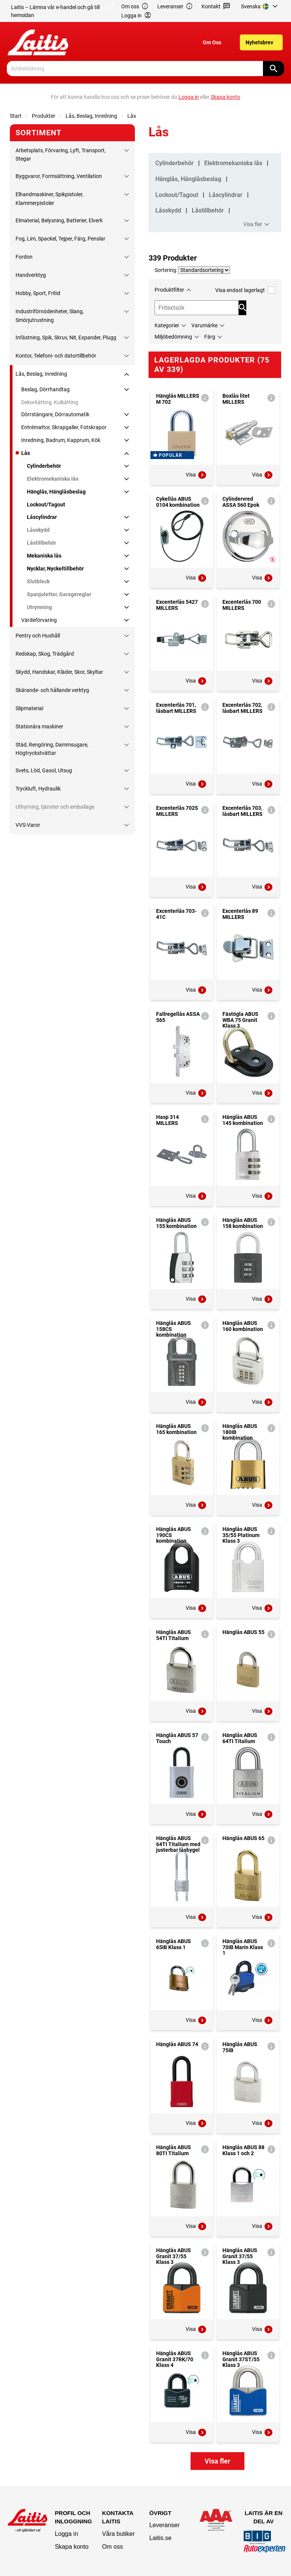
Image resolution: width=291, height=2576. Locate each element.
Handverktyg (31, 275)
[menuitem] (260, 6)
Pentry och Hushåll (38, 636)
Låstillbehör (41, 543)
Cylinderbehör (44, 466)
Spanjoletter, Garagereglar (59, 594)
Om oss (135, 7)
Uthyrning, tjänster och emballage (55, 807)
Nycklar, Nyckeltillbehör (55, 569)
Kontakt (216, 7)
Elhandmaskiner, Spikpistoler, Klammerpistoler (49, 198)
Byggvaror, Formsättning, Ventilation (59, 176)
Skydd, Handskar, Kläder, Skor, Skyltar (59, 672)
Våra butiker (118, 2534)
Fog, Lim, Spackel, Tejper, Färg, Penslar (60, 239)
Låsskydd (38, 530)
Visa (196, 475)
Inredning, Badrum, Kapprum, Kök (60, 440)
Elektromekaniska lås (52, 479)
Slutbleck (38, 581)
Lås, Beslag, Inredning (91, 116)
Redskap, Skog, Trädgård (45, 654)
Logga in (66, 2534)
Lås (131, 116)
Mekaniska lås (44, 556)
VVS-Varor (28, 825)
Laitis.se (160, 2538)
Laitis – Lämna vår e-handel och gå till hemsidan (62, 10)
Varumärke (204, 325)
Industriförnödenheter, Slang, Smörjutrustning (50, 315)
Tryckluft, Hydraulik (38, 789)
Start (16, 116)
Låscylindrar (42, 517)
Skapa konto (72, 2546)
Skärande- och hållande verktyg (52, 690)
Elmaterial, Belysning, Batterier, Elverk (59, 220)
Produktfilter (169, 289)
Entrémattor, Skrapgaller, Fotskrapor (63, 427)
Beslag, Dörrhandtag (45, 389)
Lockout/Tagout (46, 504)
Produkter (43, 116)
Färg (209, 337)
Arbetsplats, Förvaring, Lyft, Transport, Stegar (61, 154)
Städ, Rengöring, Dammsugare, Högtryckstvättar (52, 749)
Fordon (24, 257)
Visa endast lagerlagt (245, 290)
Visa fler (257, 224)
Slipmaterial (29, 708)
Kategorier (167, 325)
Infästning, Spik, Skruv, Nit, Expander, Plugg (66, 337)
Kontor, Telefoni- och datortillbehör (56, 356)
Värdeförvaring (39, 620)
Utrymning (39, 607)
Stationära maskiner (39, 726)
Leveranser (175, 7)
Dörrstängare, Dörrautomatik (55, 414)
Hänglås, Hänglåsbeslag (56, 492)
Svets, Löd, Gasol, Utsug (44, 770)
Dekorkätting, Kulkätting (49, 402)
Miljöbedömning (173, 337)
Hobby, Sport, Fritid (38, 293)
